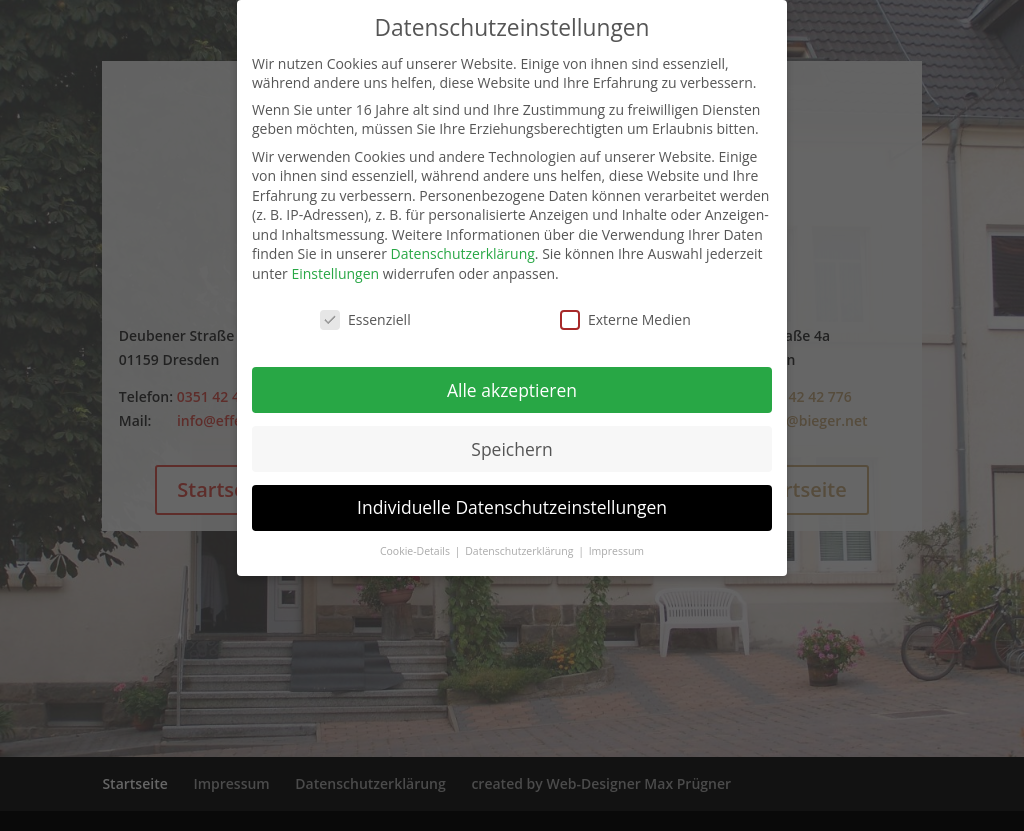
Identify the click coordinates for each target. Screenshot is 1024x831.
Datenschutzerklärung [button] (520, 551)
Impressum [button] (616, 551)
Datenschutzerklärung (463, 253)
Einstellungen (335, 273)
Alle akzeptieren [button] (512, 390)
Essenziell (365, 319)
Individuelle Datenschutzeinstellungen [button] (512, 507)
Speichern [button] (511, 449)
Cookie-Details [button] (416, 551)
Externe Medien (625, 319)
